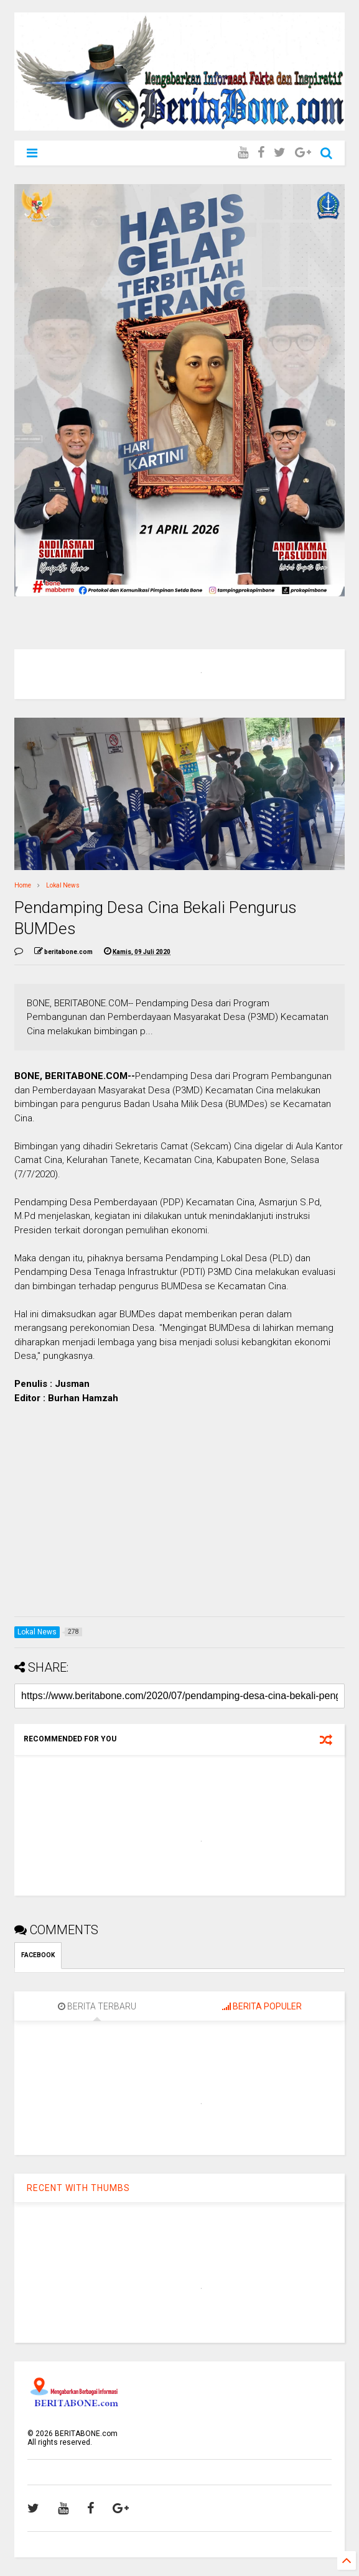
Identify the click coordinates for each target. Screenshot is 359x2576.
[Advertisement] (179, 1520)
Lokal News (63, 885)
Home (22, 885)
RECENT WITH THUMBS (78, 2188)
